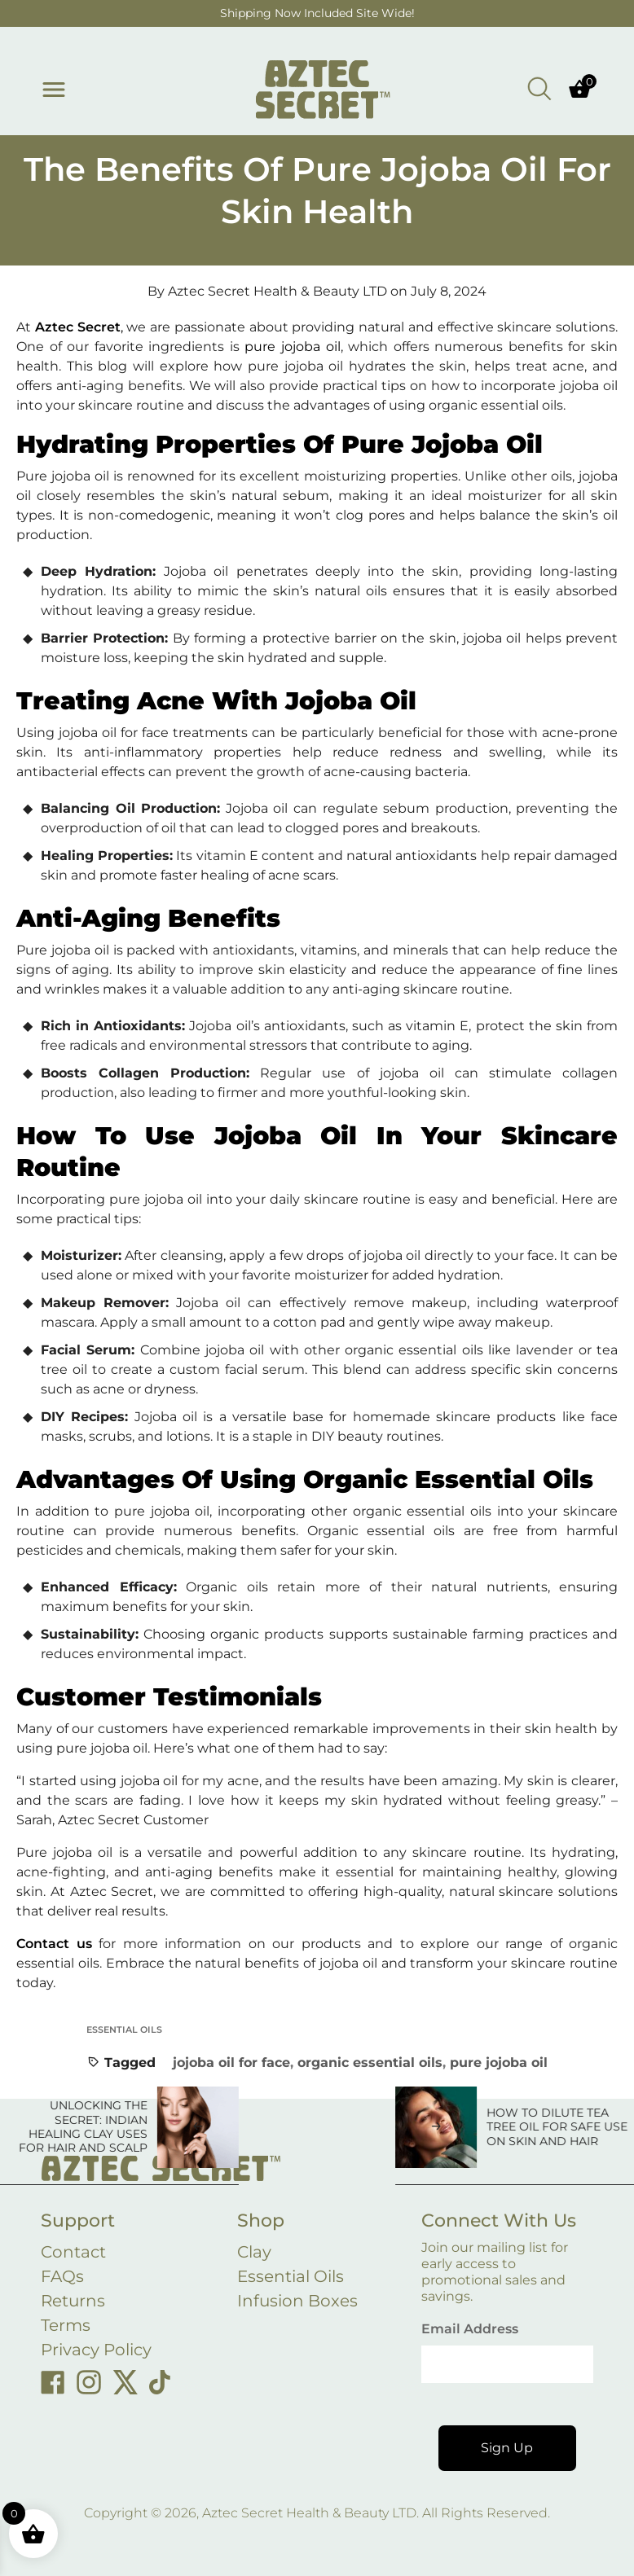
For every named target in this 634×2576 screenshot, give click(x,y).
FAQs (62, 2276)
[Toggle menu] (54, 89)
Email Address (469, 2329)
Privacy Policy (96, 2349)
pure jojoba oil (499, 2062)
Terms (65, 2325)
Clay (254, 2252)
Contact (73, 2252)
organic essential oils (369, 2062)
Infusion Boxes (297, 2301)
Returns (73, 2301)
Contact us (54, 1943)
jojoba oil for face (231, 2062)
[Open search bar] (539, 87)
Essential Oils (124, 2029)
